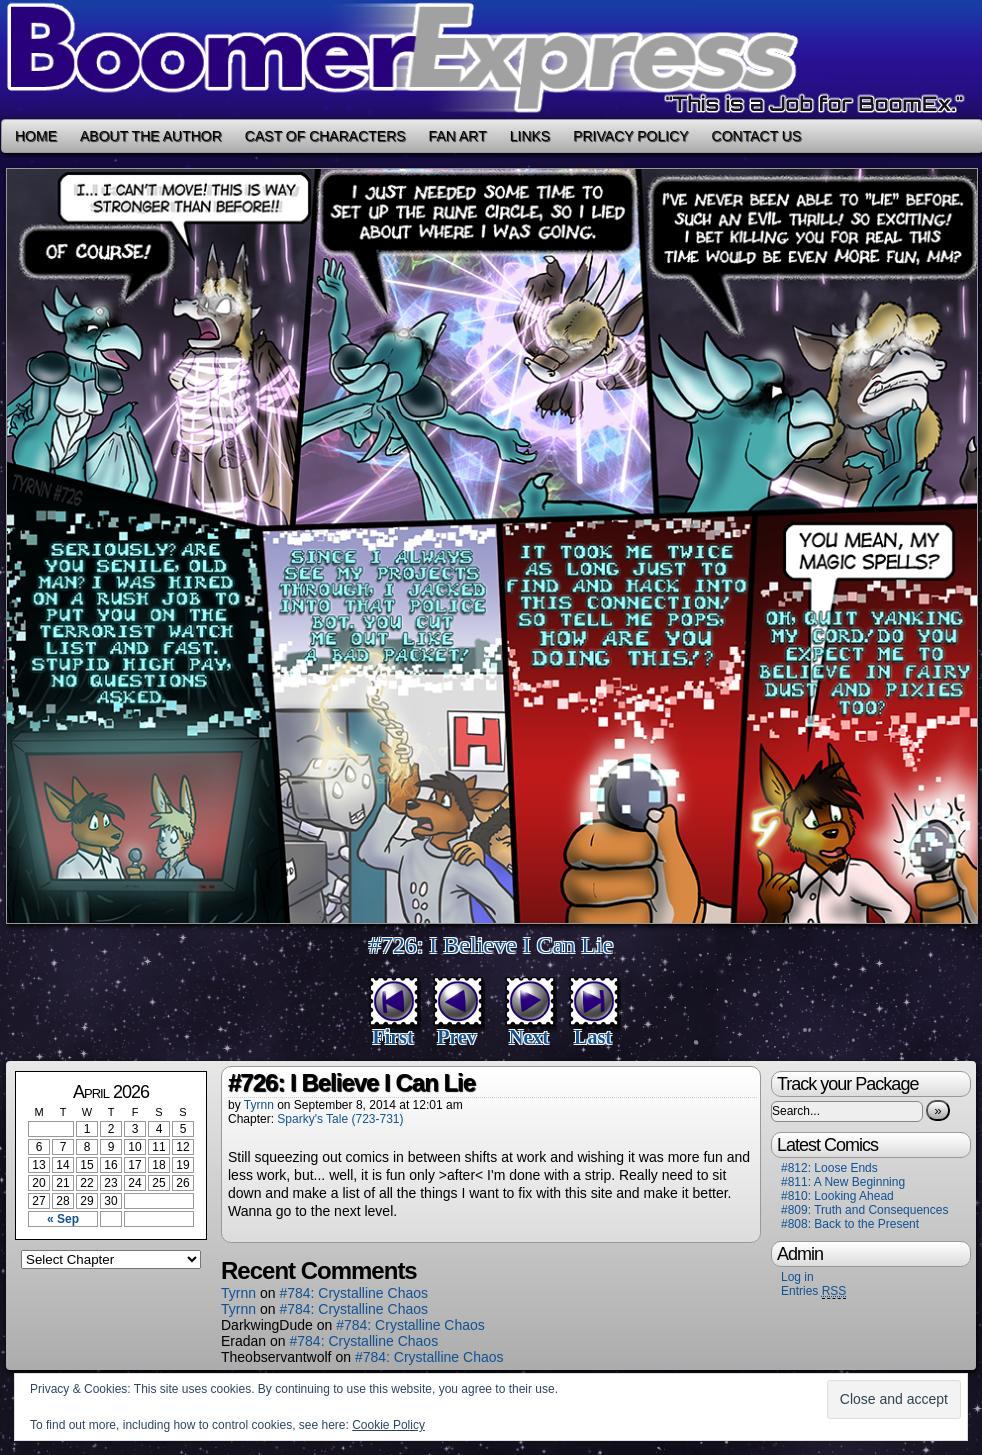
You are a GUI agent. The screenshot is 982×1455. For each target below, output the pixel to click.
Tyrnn (259, 1105)
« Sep (63, 1219)
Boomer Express (491, 59)
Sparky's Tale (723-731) (340, 1119)
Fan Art (458, 136)
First (392, 1037)
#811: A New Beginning (843, 1182)
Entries (813, 1291)
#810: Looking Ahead (837, 1196)
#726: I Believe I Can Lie (491, 945)
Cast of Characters (325, 136)
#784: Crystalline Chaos (353, 1293)
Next (529, 1037)
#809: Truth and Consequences (864, 1210)
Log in (797, 1277)
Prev (457, 1037)
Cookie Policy (388, 1425)
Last (593, 1037)
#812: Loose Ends (829, 1168)
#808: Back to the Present (850, 1224)
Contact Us (757, 136)
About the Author (151, 136)
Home (36, 136)
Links (530, 136)
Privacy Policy (630, 136)
